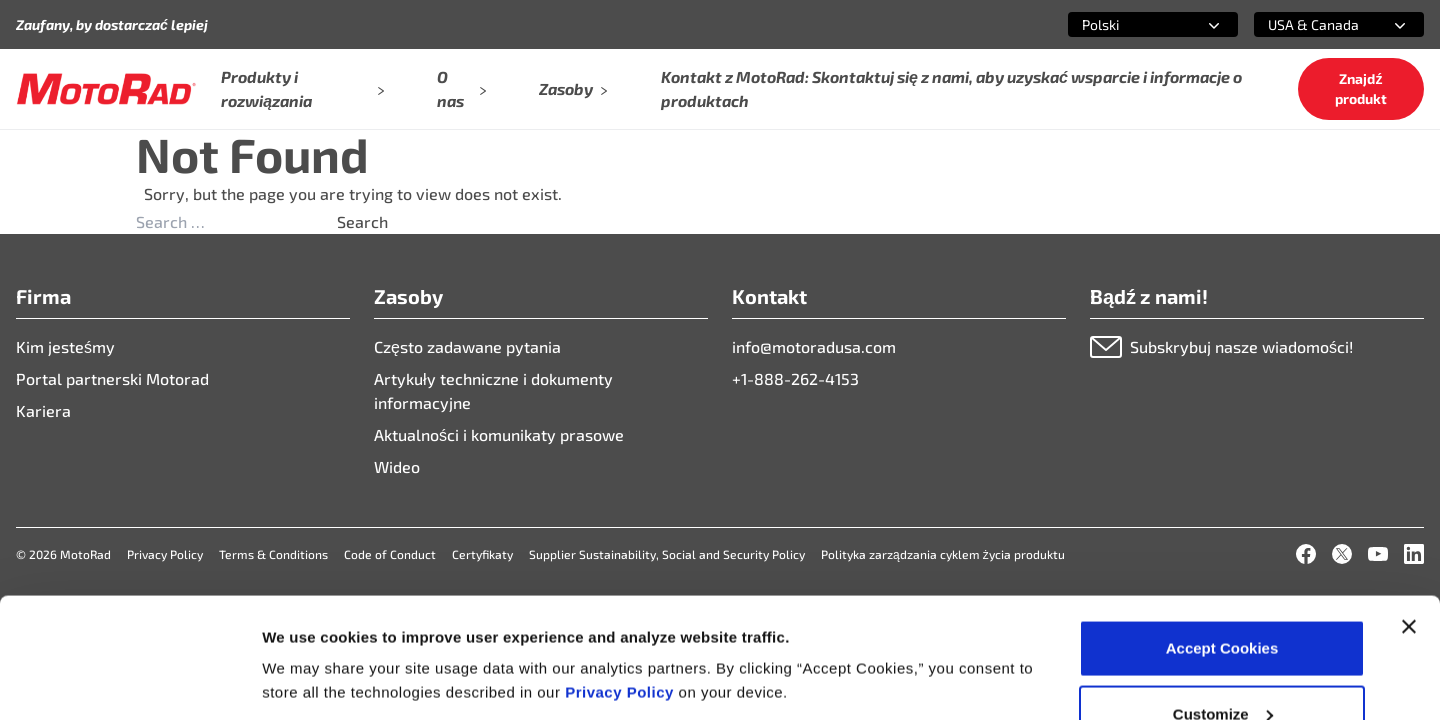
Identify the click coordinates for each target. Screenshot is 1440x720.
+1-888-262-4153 (795, 378)
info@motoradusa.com (814, 346)
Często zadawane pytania (467, 346)
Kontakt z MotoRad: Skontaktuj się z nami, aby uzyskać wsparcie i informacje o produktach (951, 88)
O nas (462, 88)
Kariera (43, 410)
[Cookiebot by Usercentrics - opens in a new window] (129, 681)
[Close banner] (1409, 514)
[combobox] (1129, 24)
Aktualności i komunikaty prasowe (499, 434)
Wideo (397, 466)
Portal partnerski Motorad (112, 378)
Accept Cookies (1222, 535)
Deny (1222, 666)
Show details (308, 634)
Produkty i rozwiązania (303, 88)
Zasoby (574, 88)
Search (362, 221)
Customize (1223, 601)
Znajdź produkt (1361, 88)
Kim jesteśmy (65, 346)
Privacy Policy (621, 579)
